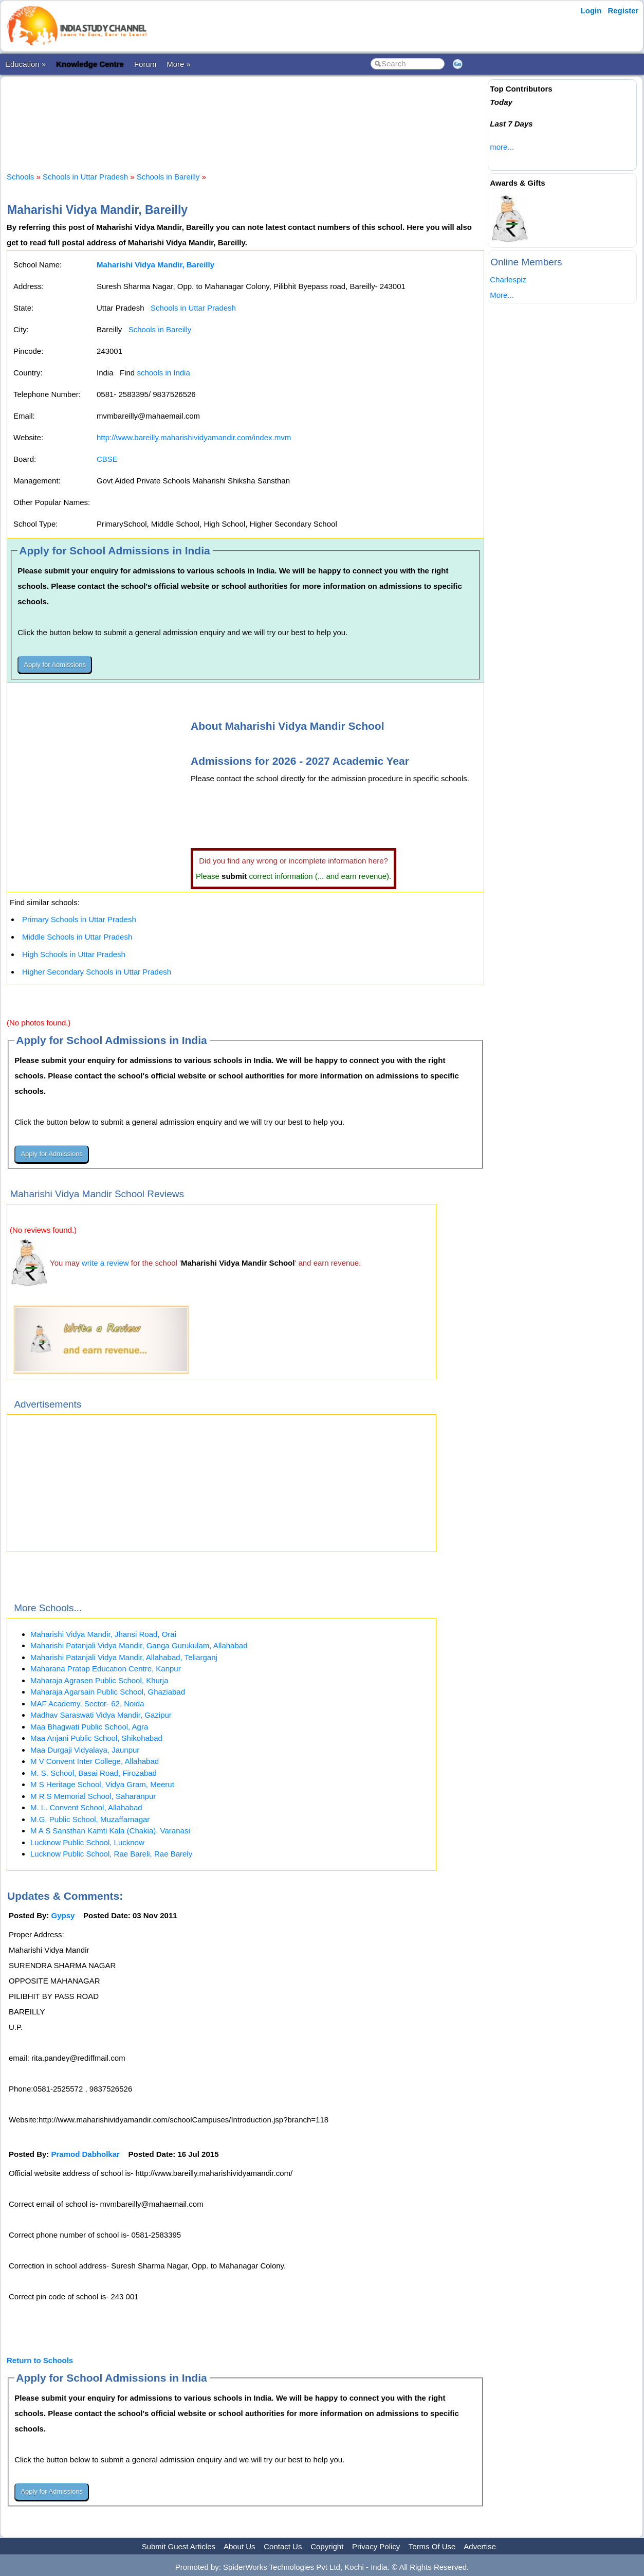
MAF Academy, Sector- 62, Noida (87, 1703)
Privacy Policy (376, 2546)
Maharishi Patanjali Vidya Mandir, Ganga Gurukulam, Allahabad (138, 1645)
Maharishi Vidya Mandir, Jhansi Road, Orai (103, 1634)
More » (179, 64)
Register (623, 10)
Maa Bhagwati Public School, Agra (89, 1726)
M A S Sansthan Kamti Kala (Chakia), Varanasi (110, 1830)
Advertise (480, 2546)
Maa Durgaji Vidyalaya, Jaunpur (84, 1749)
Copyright (326, 2546)
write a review (105, 1262)
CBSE (107, 459)
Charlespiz (508, 279)
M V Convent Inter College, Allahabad (94, 1761)
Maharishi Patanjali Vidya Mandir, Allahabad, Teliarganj (123, 1657)
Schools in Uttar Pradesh (85, 176)
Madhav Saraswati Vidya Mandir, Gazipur (101, 1714)
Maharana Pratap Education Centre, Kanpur (105, 1668)
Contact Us (283, 2546)
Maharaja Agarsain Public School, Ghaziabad (107, 1691)
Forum (145, 64)
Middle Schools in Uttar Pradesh (77, 936)
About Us (239, 2546)
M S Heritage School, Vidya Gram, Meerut (102, 1784)
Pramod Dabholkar (85, 2154)
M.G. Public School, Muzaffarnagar (90, 1819)
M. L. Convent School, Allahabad (86, 1807)
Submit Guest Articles (178, 2546)
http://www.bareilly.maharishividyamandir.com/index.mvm (194, 437)
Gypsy (63, 1915)
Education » (25, 64)
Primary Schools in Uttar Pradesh (79, 919)
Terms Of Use (432, 2546)
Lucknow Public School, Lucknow (87, 1842)
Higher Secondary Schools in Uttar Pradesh (96, 971)
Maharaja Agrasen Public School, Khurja (99, 1680)
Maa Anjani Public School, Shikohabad (96, 1738)
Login (591, 10)
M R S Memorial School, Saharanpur (93, 1796)
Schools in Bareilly (168, 176)
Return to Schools (40, 2360)
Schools (20, 176)
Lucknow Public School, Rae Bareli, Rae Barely (111, 1853)
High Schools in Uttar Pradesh (73, 954)
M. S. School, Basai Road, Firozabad (93, 1773)
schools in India (163, 372)
